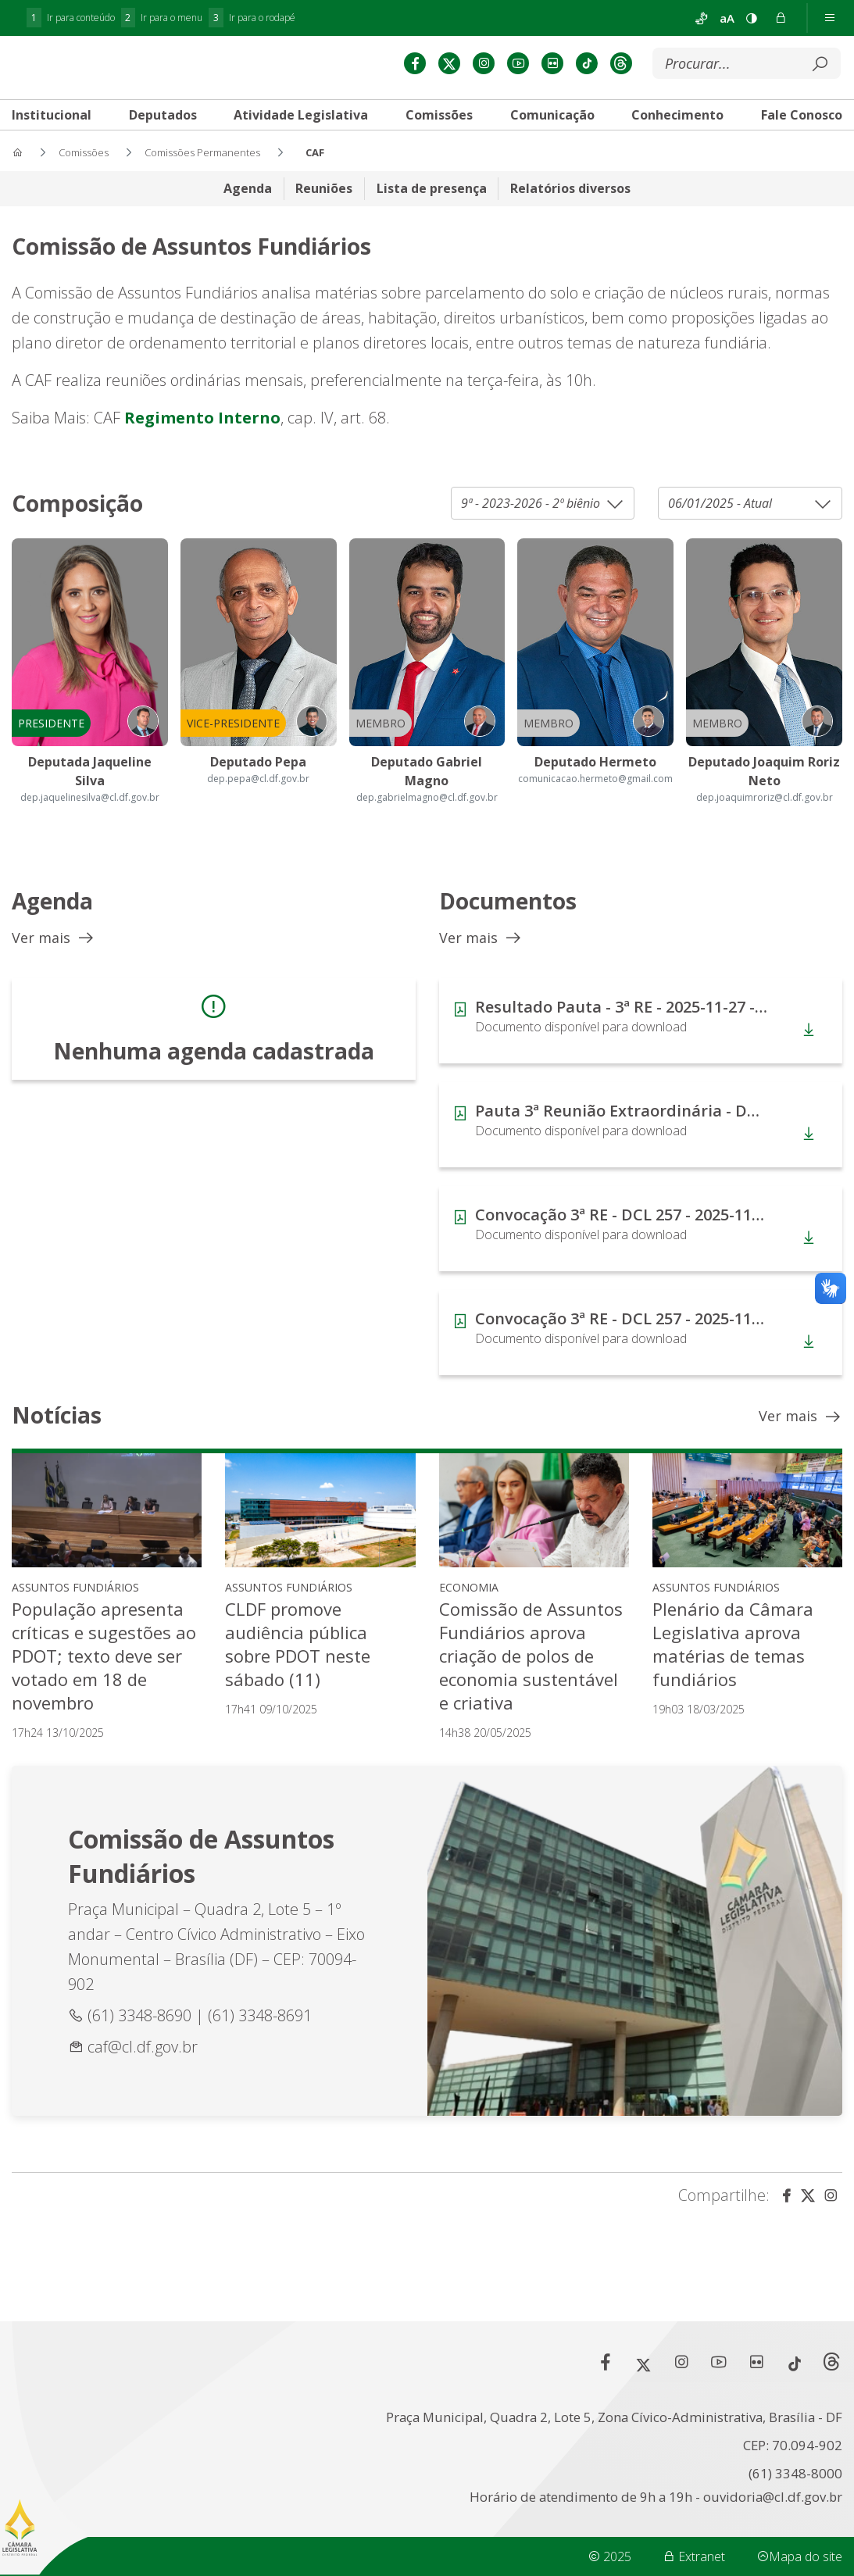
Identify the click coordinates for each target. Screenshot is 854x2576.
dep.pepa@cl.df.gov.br (258, 801)
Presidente (51, 745)
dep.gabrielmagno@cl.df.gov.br (427, 820)
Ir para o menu (162, 17)
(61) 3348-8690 (141, 2038)
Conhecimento (677, 139)
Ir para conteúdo (71, 17)
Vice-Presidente (233, 745)
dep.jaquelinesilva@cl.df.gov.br (89, 820)
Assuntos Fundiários (75, 1609)
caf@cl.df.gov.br (143, 2069)
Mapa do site (799, 2556)
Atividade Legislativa (301, 139)
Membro (381, 745)
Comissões (439, 139)
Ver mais (53, 960)
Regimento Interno (200, 440)
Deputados (163, 139)
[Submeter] (819, 88)
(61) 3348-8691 (260, 2038)
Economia (468, 1609)
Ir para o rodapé (252, 17)
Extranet (694, 2556)
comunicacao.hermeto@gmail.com (595, 801)
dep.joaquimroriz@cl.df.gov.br (764, 820)
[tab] (162, 139)
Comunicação (552, 139)
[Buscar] (735, 88)
